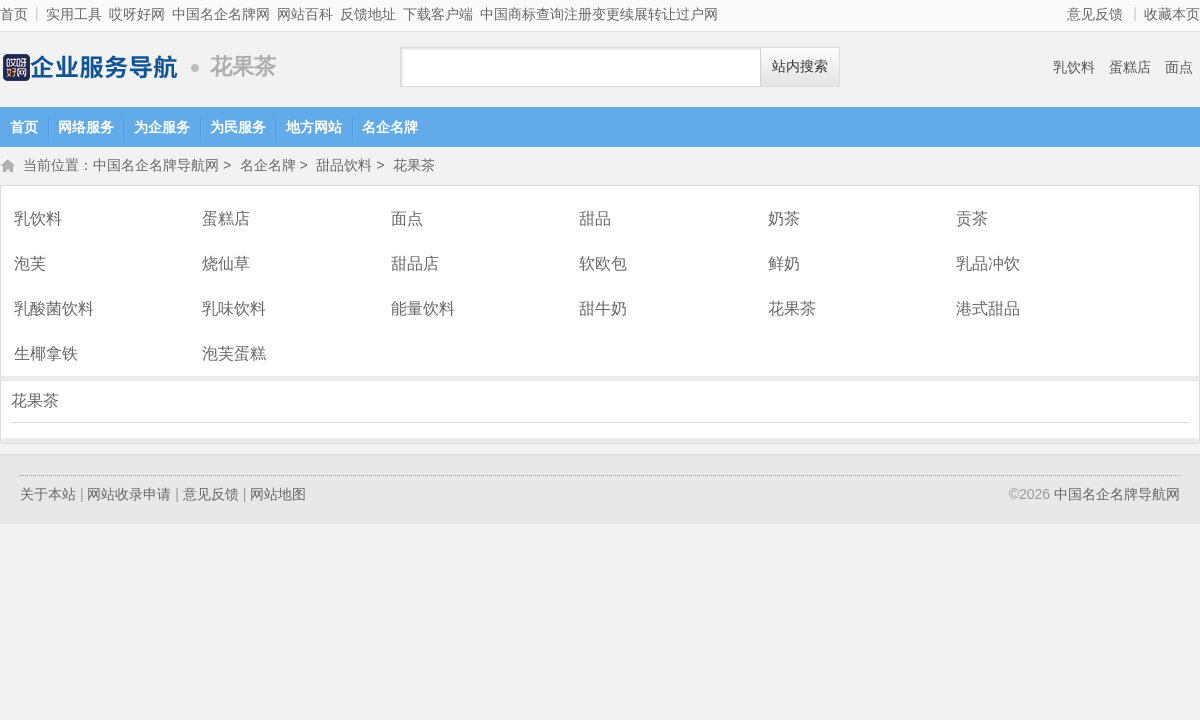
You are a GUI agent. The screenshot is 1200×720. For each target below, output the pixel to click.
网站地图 (278, 496)
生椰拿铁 (46, 355)
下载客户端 (438, 14)
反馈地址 (368, 14)
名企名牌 (390, 127)
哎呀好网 (137, 14)
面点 (1179, 67)
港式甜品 (988, 310)
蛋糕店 (1130, 67)
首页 (14, 14)
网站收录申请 (129, 496)
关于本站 (48, 496)
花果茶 (414, 167)
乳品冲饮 (988, 265)
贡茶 (972, 220)
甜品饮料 (344, 167)
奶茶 (784, 220)
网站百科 (305, 14)
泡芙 (30, 265)
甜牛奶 (603, 310)
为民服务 (238, 127)
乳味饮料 (234, 310)
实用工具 (74, 14)
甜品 (595, 220)
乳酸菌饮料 (54, 310)
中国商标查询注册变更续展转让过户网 (599, 14)
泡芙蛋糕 (234, 355)
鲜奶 (784, 265)
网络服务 (86, 127)
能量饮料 (423, 310)
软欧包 (603, 265)
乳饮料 (1074, 67)
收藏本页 (1172, 14)
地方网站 (314, 127)
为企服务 (162, 127)
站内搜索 (800, 66)
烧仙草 (226, 265)
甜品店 (415, 265)
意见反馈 (1095, 14)
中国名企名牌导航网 (90, 67)
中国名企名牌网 (221, 14)
